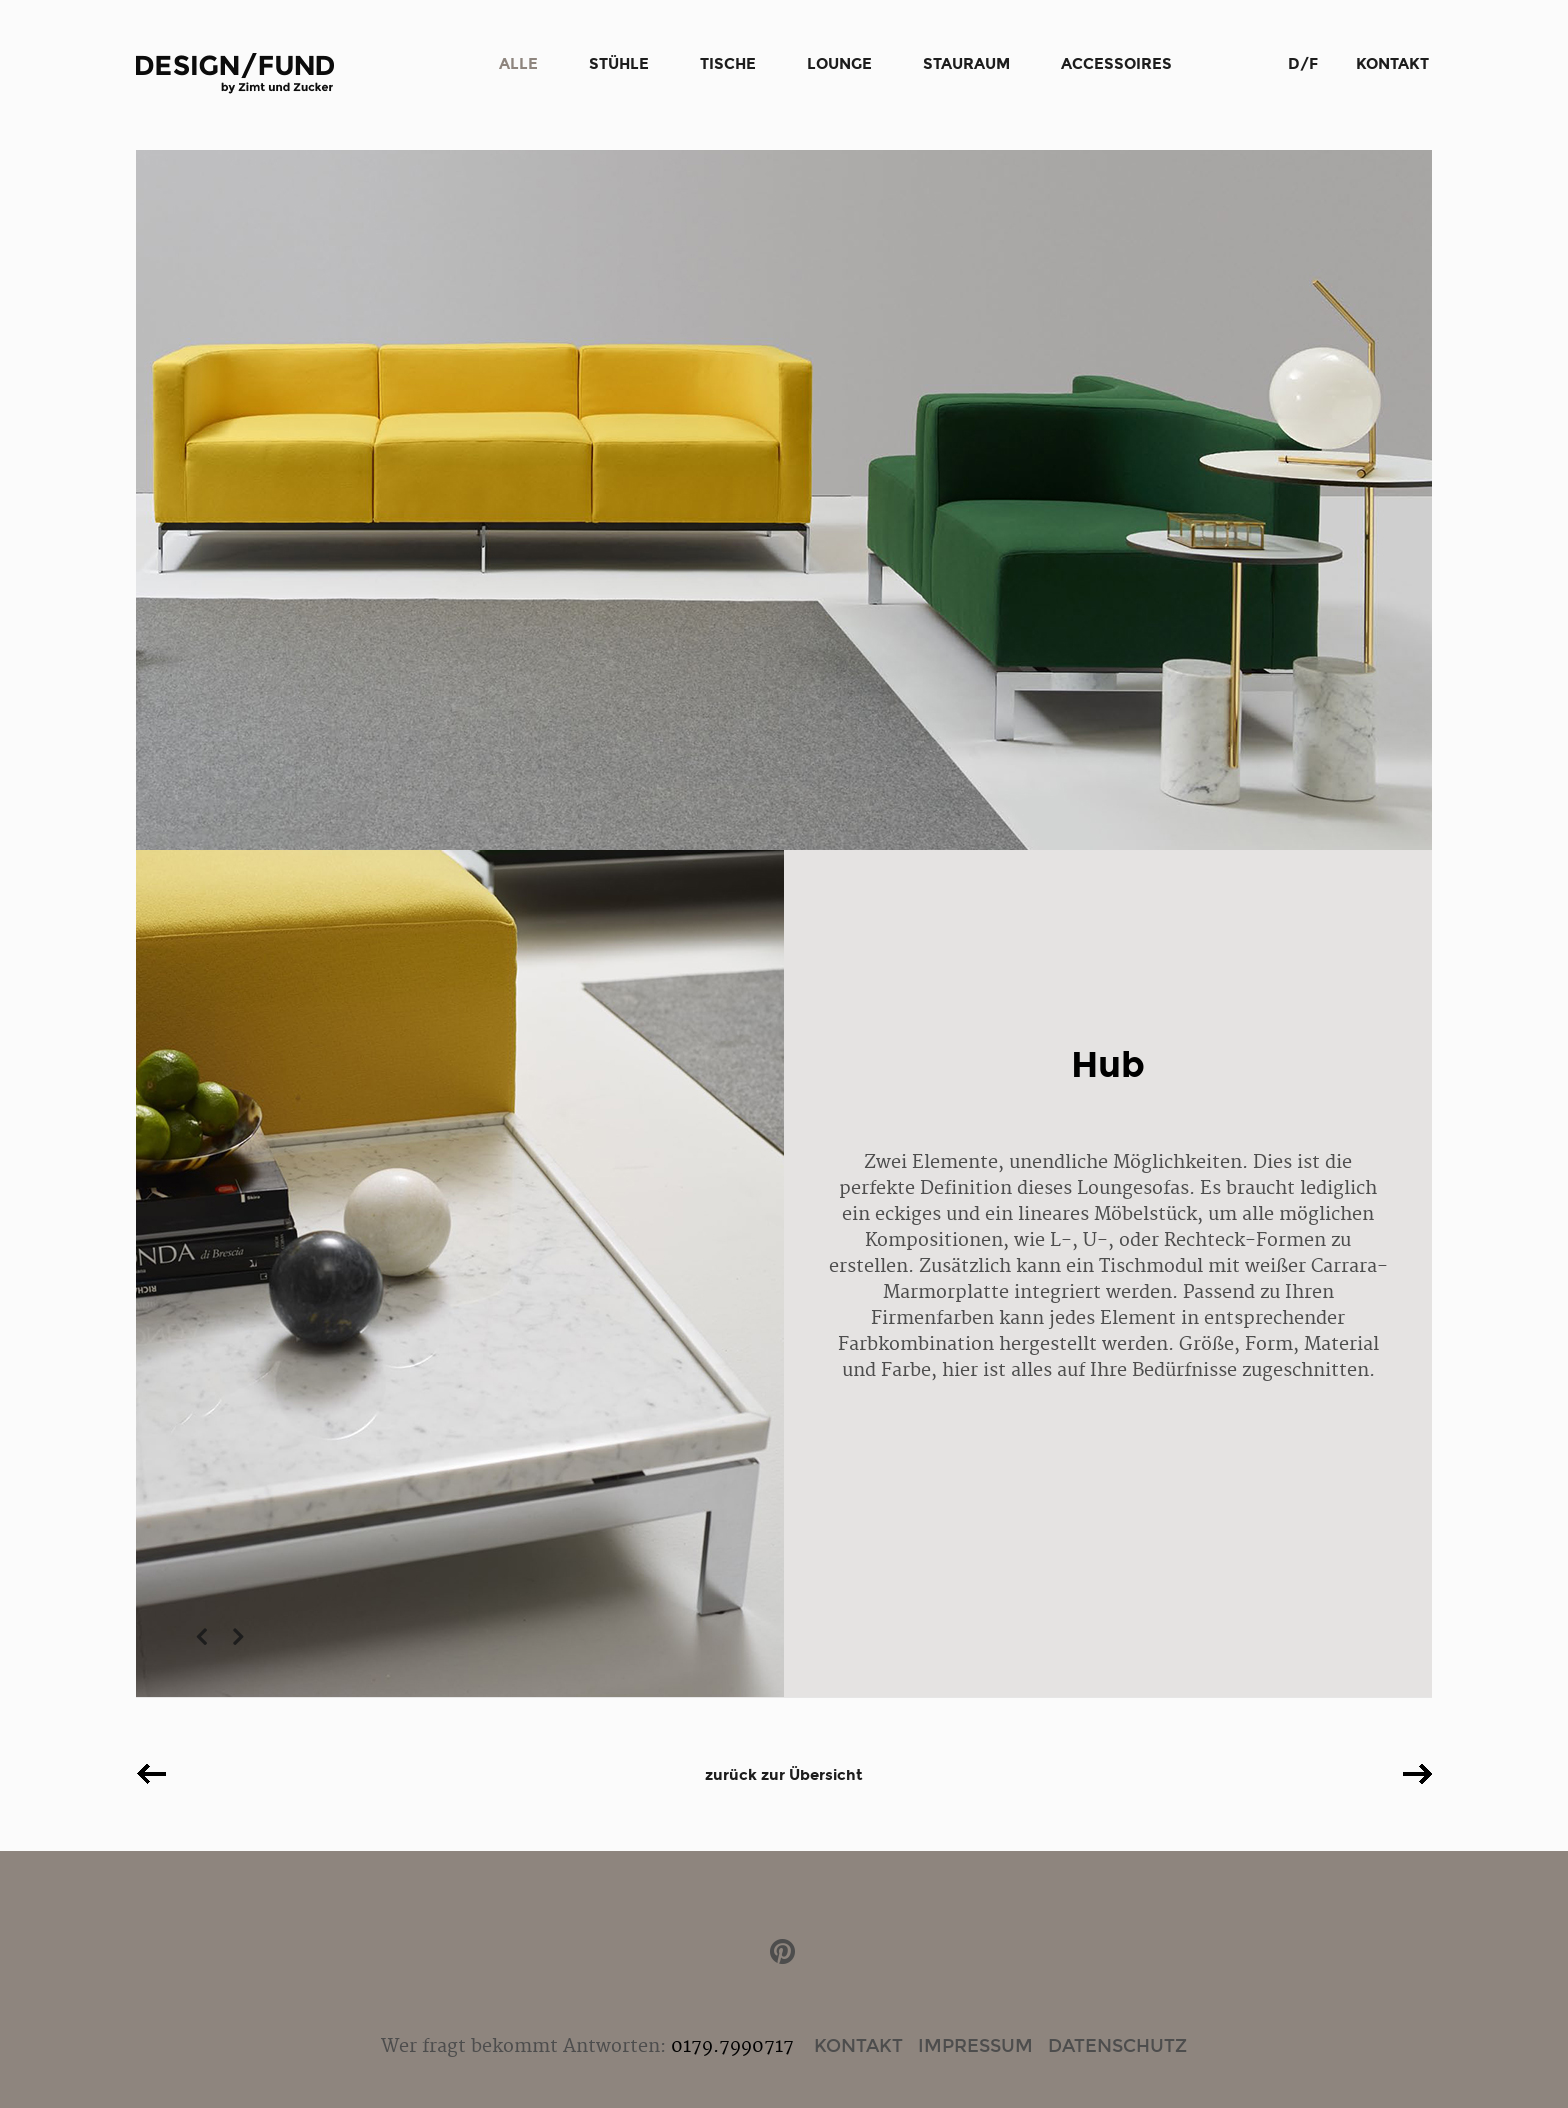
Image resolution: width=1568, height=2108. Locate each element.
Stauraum (966, 64)
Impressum (975, 2046)
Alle (518, 64)
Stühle (619, 64)
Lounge (839, 64)
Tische (728, 64)
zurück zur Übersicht (784, 1775)
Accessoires (1116, 64)
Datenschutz (1117, 2046)
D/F (1303, 64)
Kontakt (1392, 64)
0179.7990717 (732, 2046)
